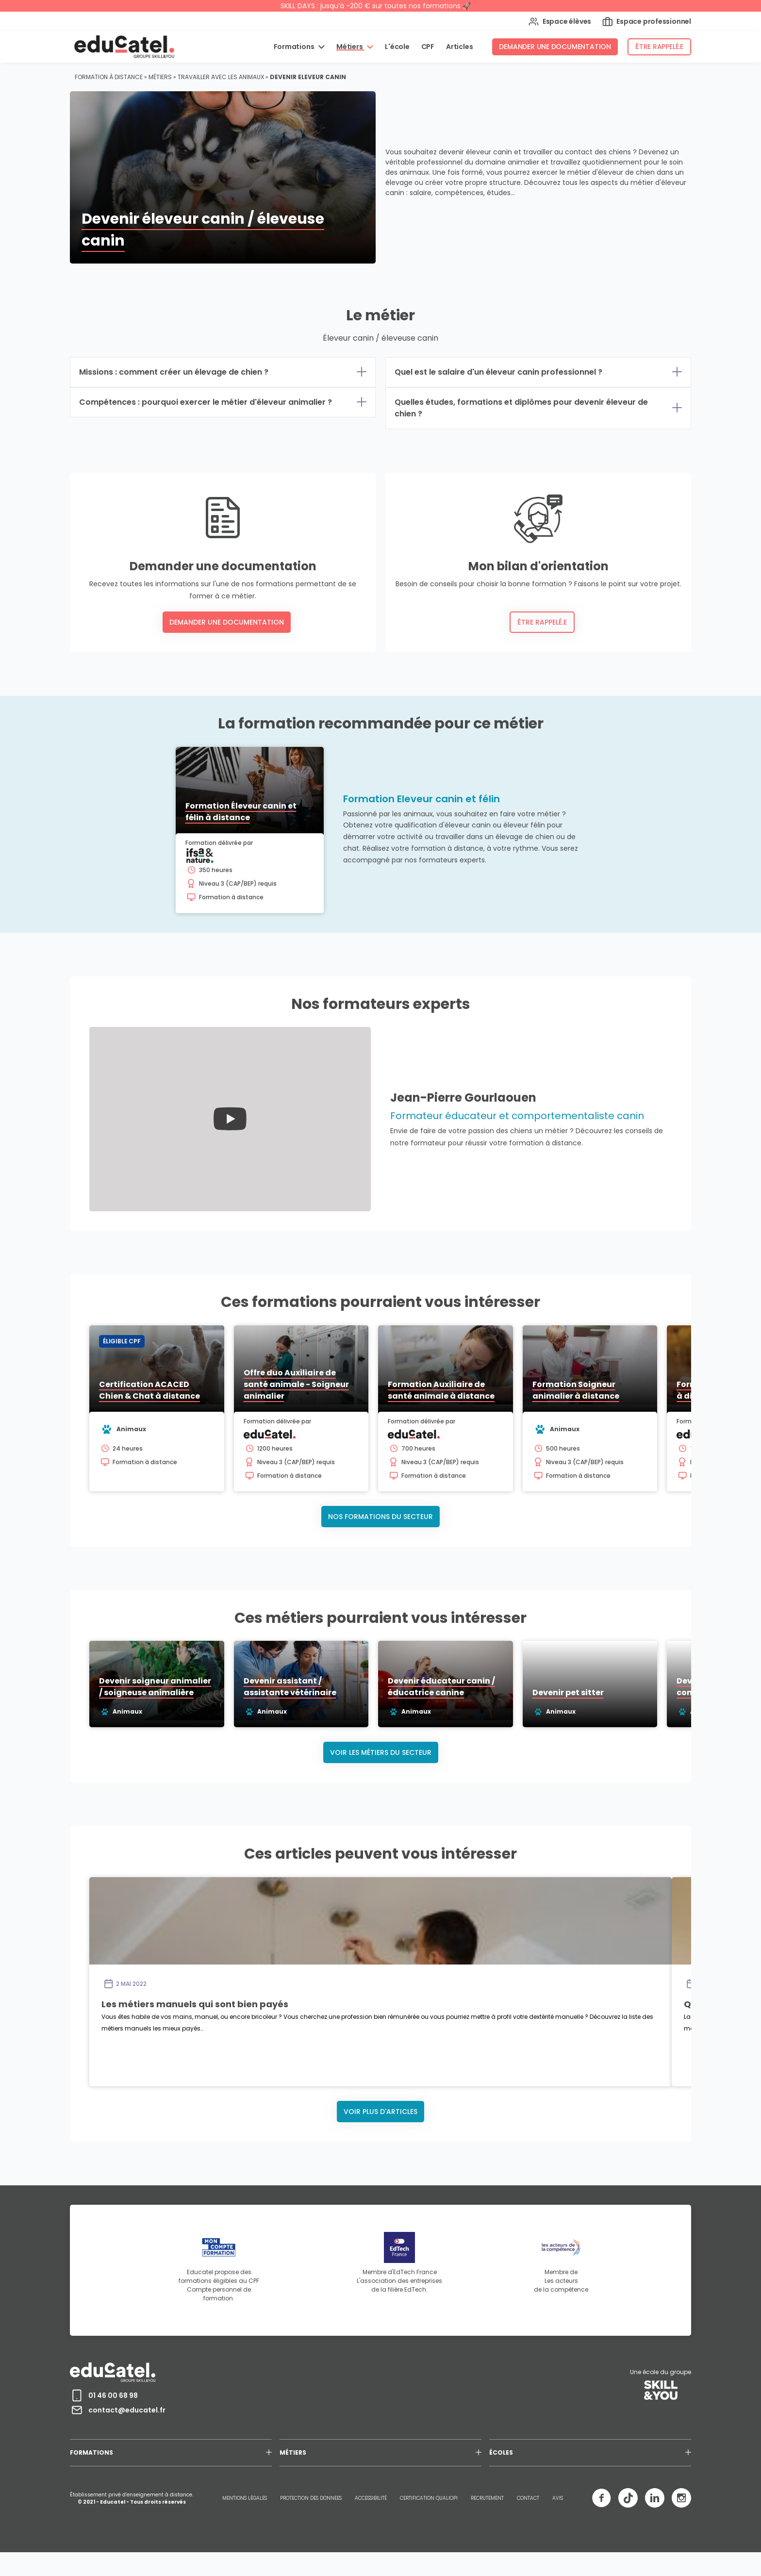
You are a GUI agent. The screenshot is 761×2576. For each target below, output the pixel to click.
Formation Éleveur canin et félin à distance (241, 811)
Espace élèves (560, 22)
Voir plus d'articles (380, 2111)
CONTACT (528, 2498)
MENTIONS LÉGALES (244, 2498)
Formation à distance (109, 77)
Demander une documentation (555, 46)
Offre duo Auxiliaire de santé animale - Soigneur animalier (296, 1384)
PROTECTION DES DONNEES (311, 2498)
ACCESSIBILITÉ (371, 2498)
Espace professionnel (646, 22)
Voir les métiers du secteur (380, 1752)
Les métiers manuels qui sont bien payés (194, 2004)
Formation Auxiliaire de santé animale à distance (441, 1390)
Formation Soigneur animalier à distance (575, 1390)
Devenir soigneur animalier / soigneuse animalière (203, 1692)
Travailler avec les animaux (221, 77)
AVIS (557, 2498)
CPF (427, 46)
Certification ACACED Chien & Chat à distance (149, 1390)
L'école (397, 46)
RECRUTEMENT (487, 2498)
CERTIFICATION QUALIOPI (429, 2498)
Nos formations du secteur (380, 1516)
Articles (459, 46)
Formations (295, 46)
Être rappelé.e (659, 46)
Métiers (350, 46)
